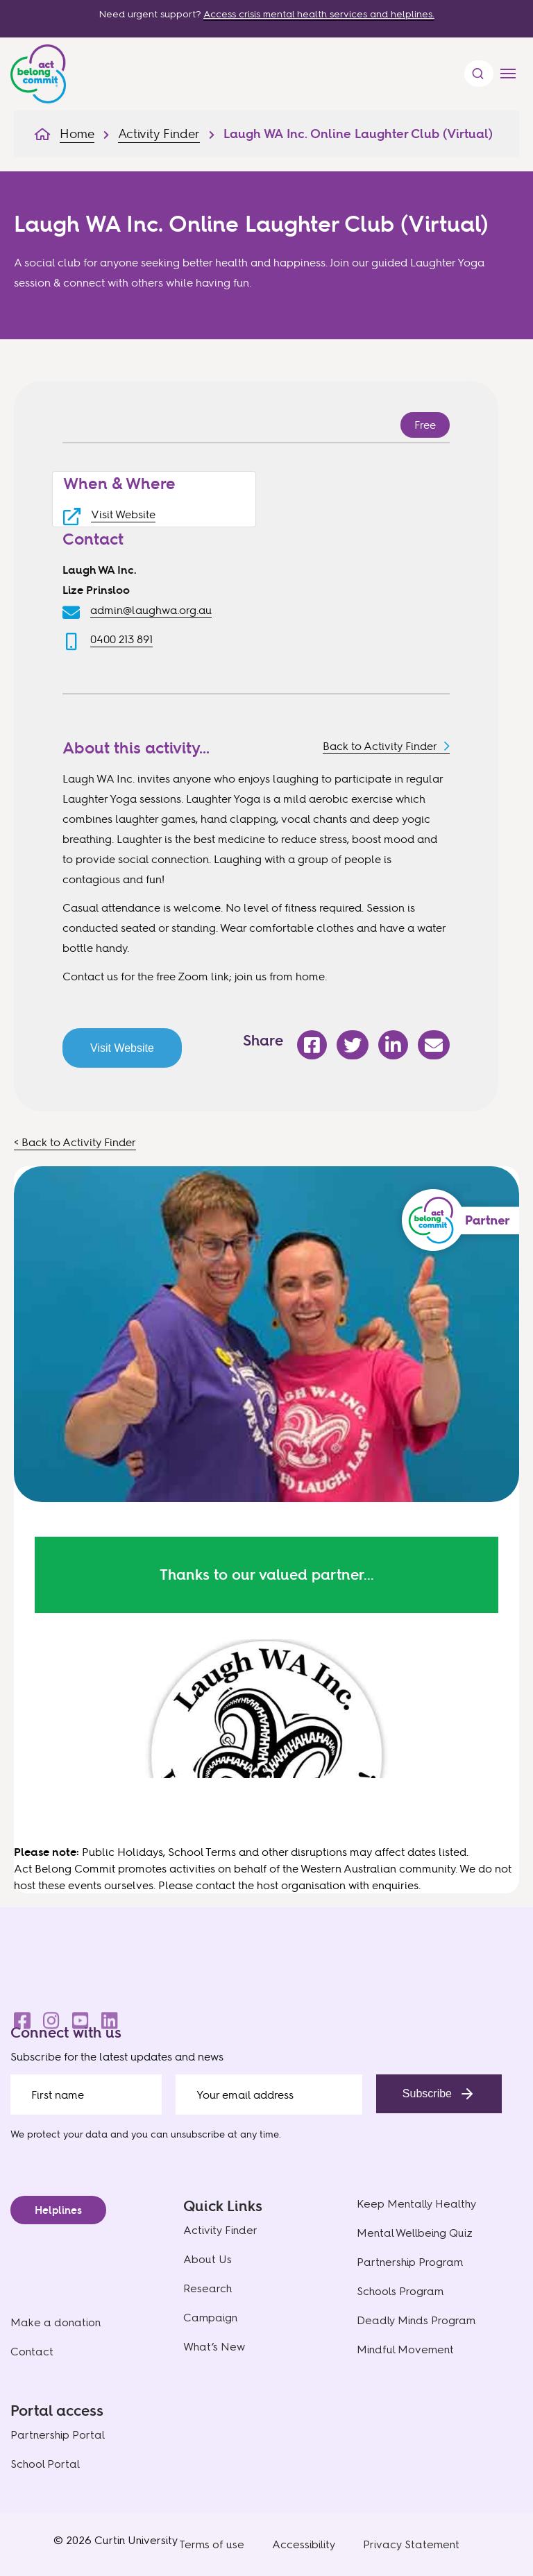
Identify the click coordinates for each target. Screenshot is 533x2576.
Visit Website (123, 514)
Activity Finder (220, 2230)
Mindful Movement (405, 2349)
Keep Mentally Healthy (416, 2203)
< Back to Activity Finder (75, 1142)
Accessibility (303, 2544)
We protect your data (59, 2133)
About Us (207, 2259)
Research (207, 2288)
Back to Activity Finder (380, 745)
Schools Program (400, 2291)
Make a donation (55, 2322)
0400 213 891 (121, 639)
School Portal (45, 2464)
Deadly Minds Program (416, 2320)
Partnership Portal (57, 2434)
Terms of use (211, 2544)
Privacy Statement (411, 2544)
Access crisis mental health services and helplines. (318, 14)
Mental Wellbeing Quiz (415, 2233)
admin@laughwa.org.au (151, 609)
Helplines (58, 2210)
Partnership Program (410, 2262)
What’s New (214, 2346)
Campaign (210, 2317)
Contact (31, 2351)
